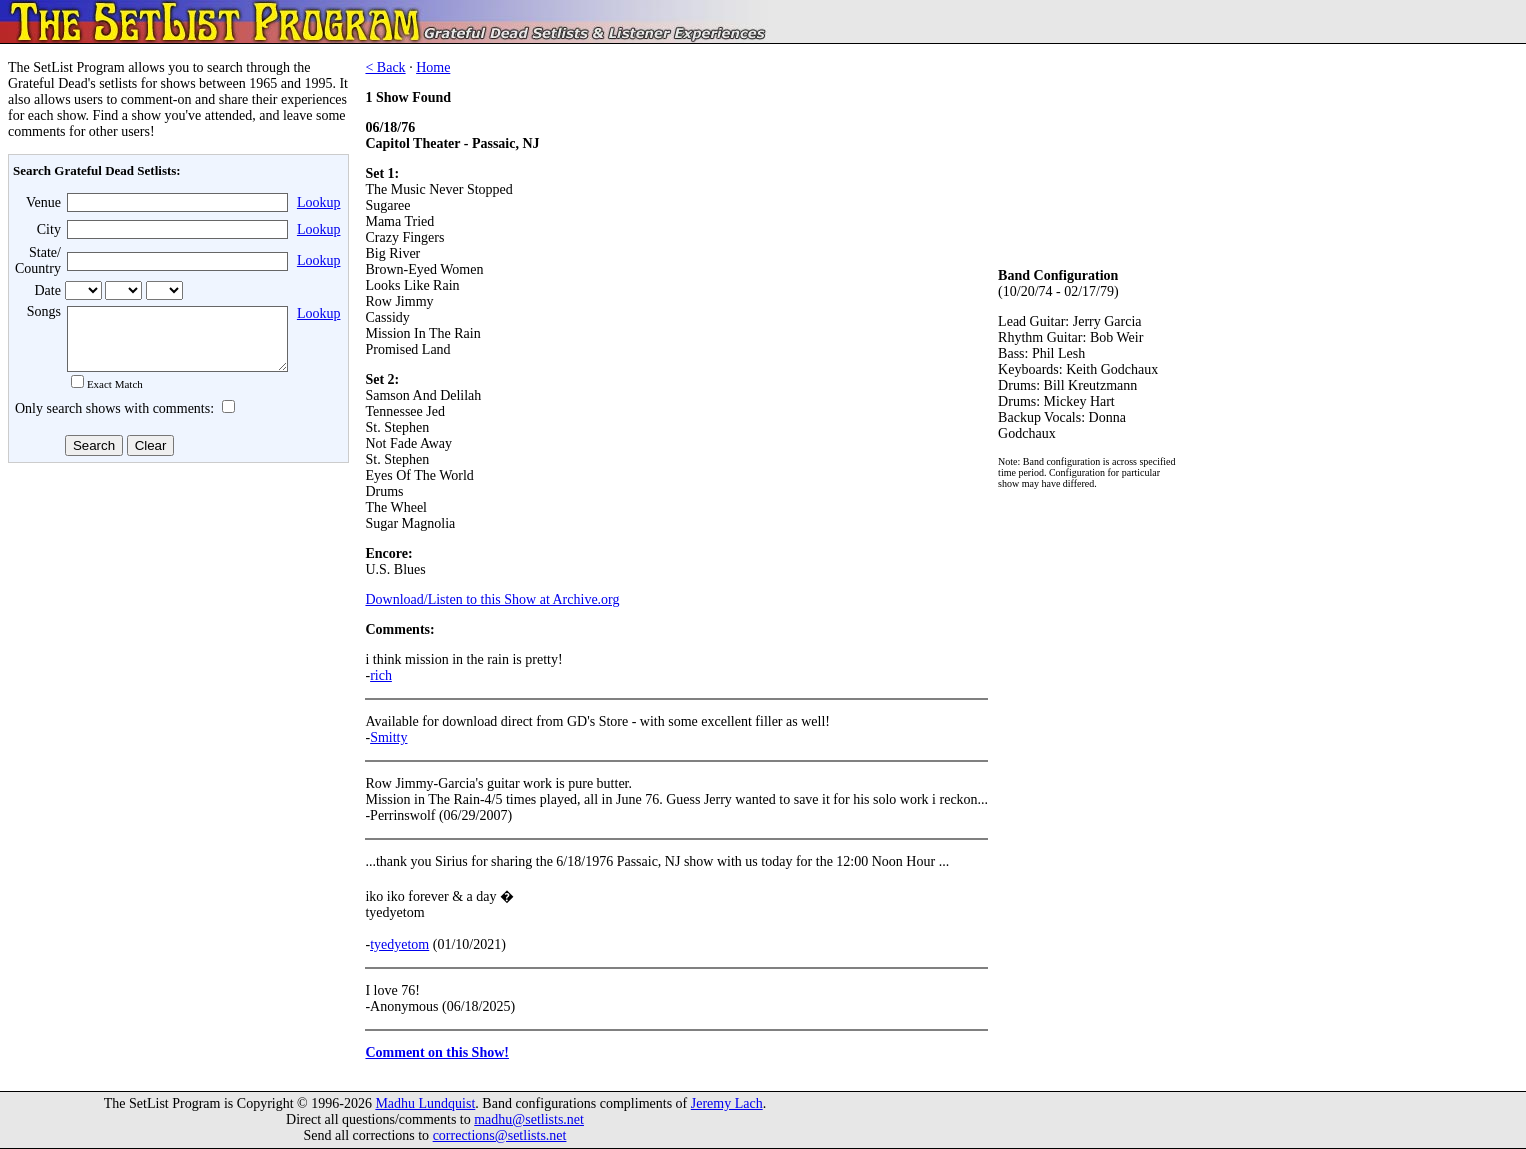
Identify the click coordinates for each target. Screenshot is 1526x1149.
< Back (385, 67)
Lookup (319, 202)
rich (381, 675)
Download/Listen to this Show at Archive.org (492, 599)
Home (433, 67)
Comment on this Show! (437, 1052)
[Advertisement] (176, 629)
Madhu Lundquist (425, 1103)
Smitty (388, 737)
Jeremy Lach (727, 1103)
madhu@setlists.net (529, 1119)
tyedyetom (399, 944)
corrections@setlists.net (500, 1135)
